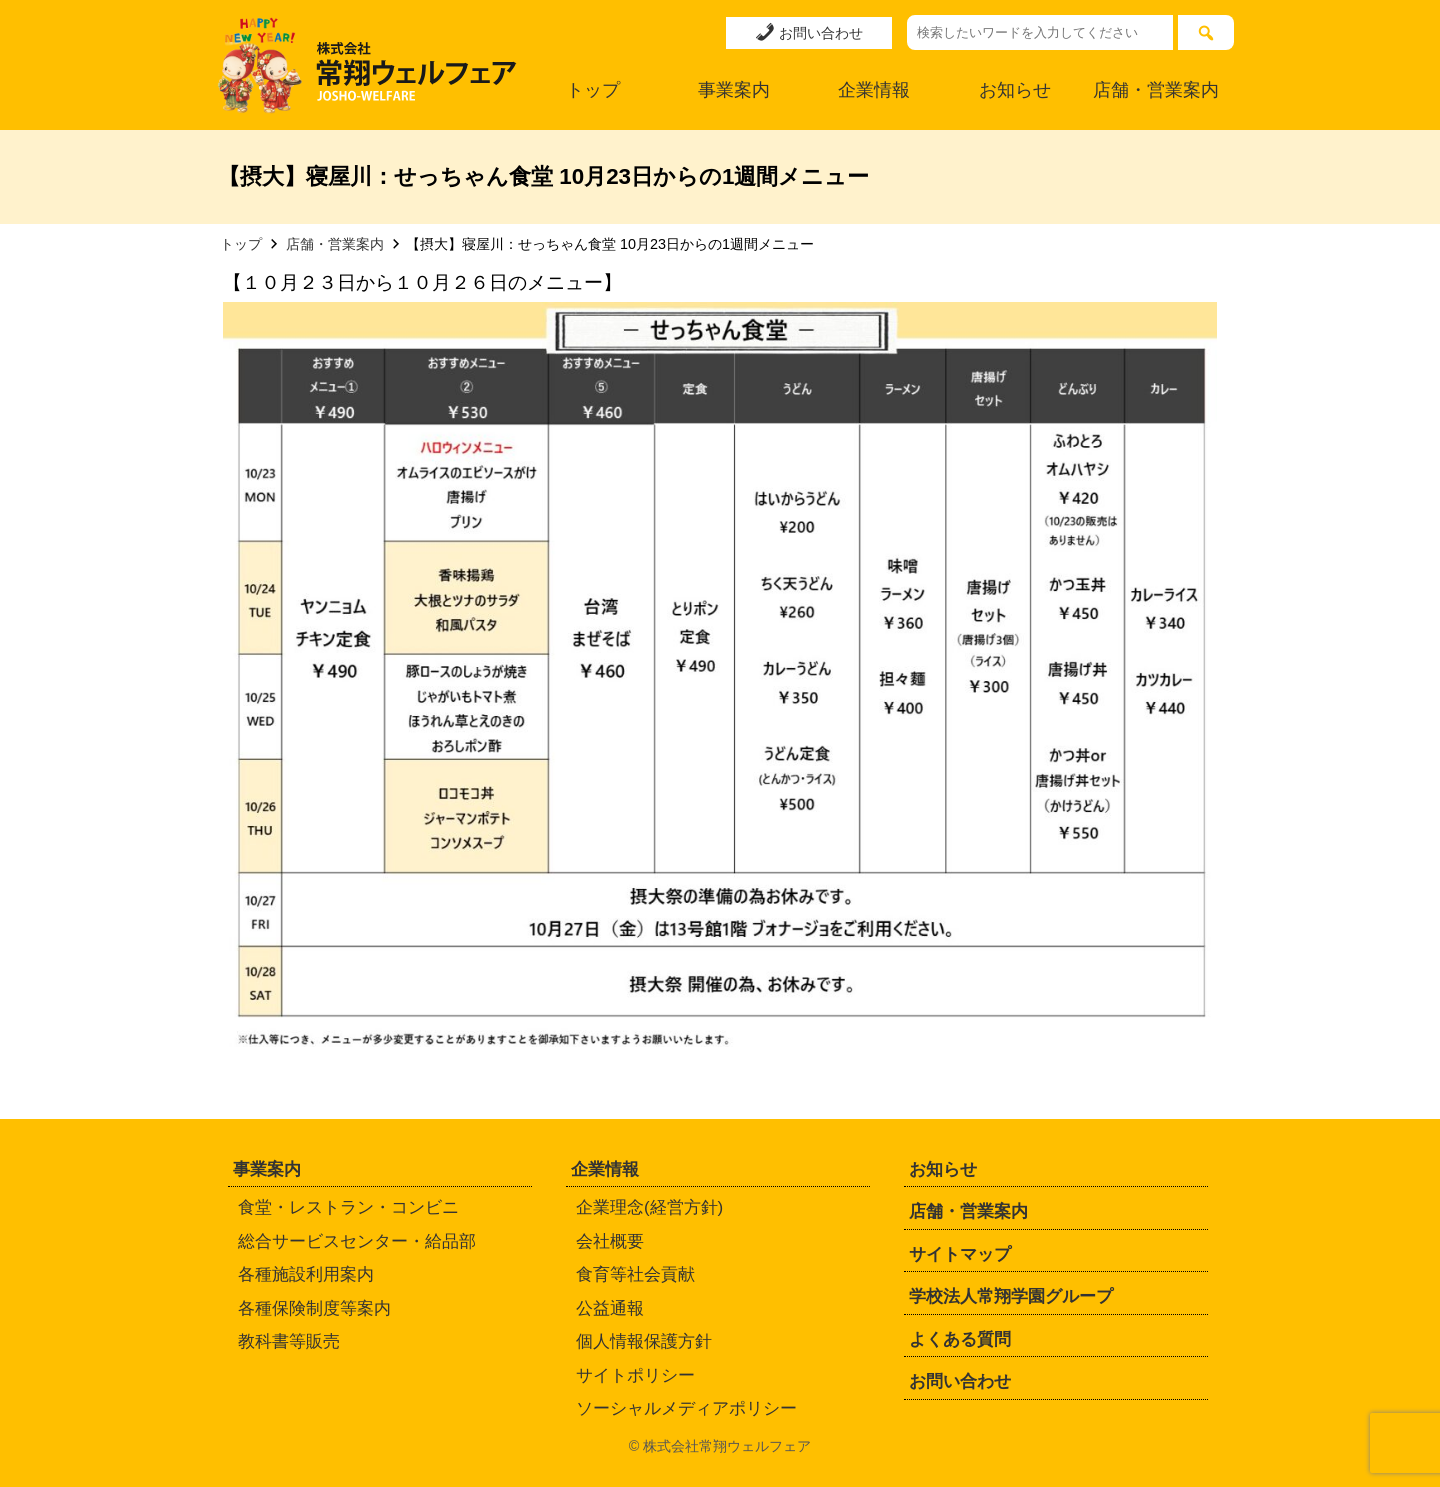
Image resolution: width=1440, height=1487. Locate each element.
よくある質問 (960, 1339)
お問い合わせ (809, 32)
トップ (593, 90)
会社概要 (610, 1241)
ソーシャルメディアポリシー (686, 1408)
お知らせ (1015, 90)
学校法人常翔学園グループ (1011, 1296)
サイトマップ (960, 1254)
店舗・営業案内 (1156, 90)
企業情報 (874, 90)
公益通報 (610, 1308)
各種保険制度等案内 (314, 1308)
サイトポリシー (635, 1375)
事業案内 (734, 90)
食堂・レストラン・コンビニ (348, 1207)
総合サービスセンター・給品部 (357, 1241)
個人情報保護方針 (644, 1341)
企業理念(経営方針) (649, 1207)
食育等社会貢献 (635, 1274)
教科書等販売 (289, 1341)
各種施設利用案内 (306, 1274)
